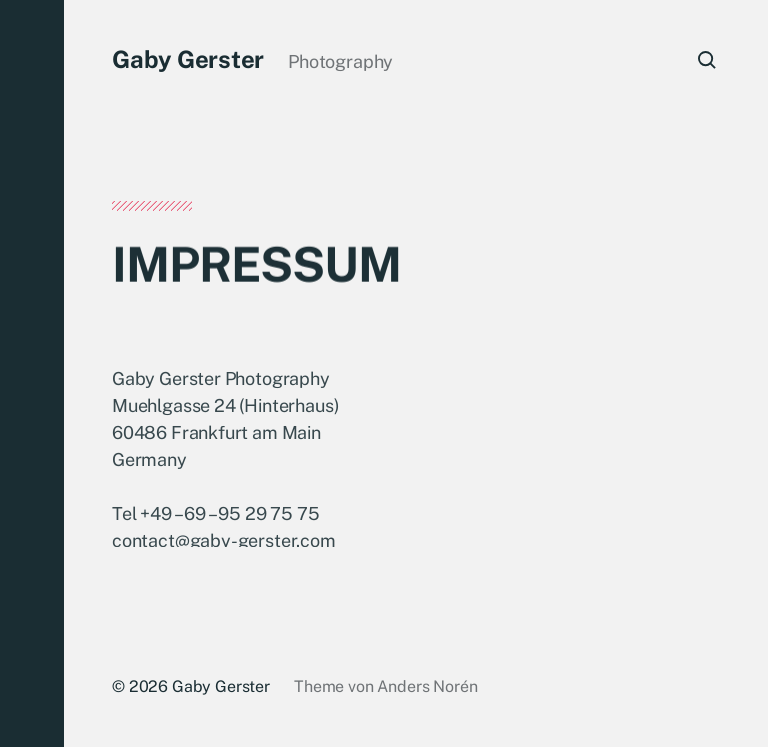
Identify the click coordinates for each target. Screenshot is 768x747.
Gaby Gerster (188, 59)
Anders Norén (427, 686)
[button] (32, 373)
